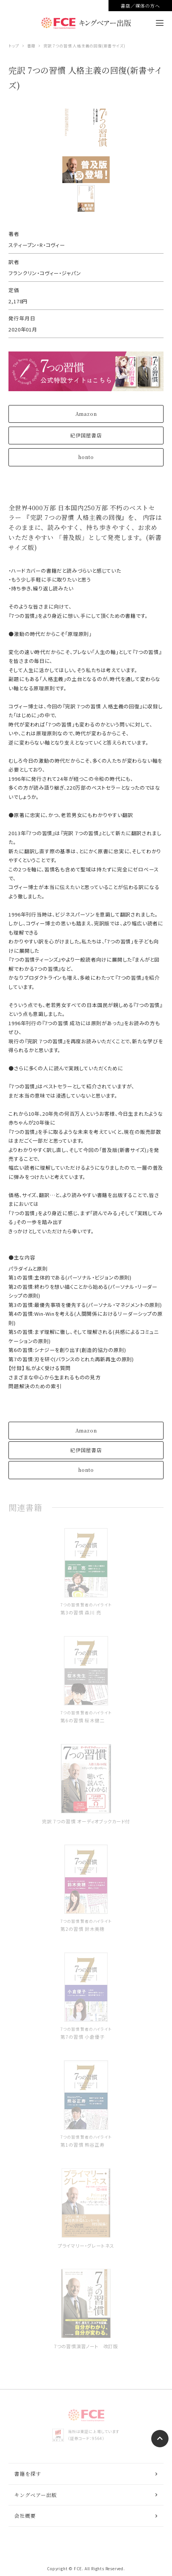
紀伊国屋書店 (86, 435)
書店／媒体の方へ (140, 5)
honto (86, 457)
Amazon (86, 413)
